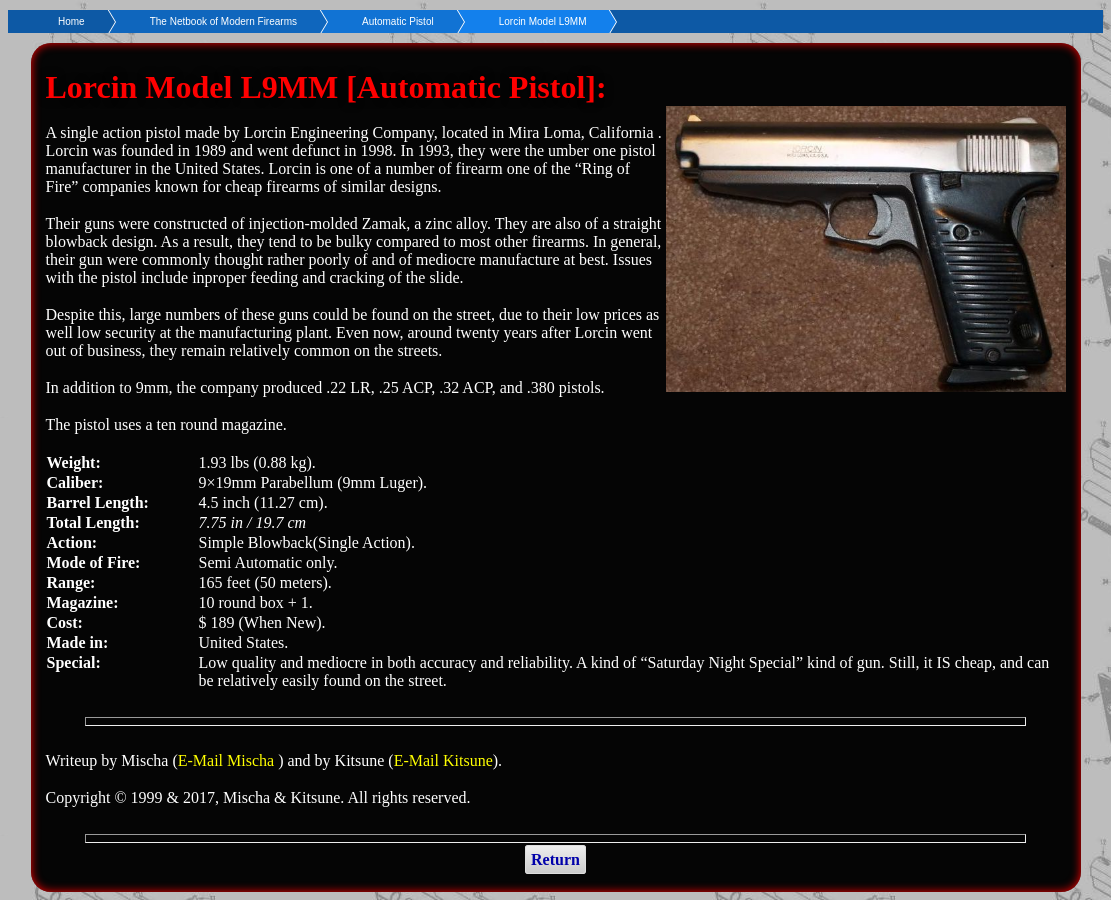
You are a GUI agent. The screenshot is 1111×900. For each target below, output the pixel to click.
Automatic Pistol (398, 21)
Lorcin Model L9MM (543, 21)
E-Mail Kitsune (443, 760)
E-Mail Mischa (228, 760)
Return (555, 859)
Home (71, 21)
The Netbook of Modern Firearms (223, 21)
